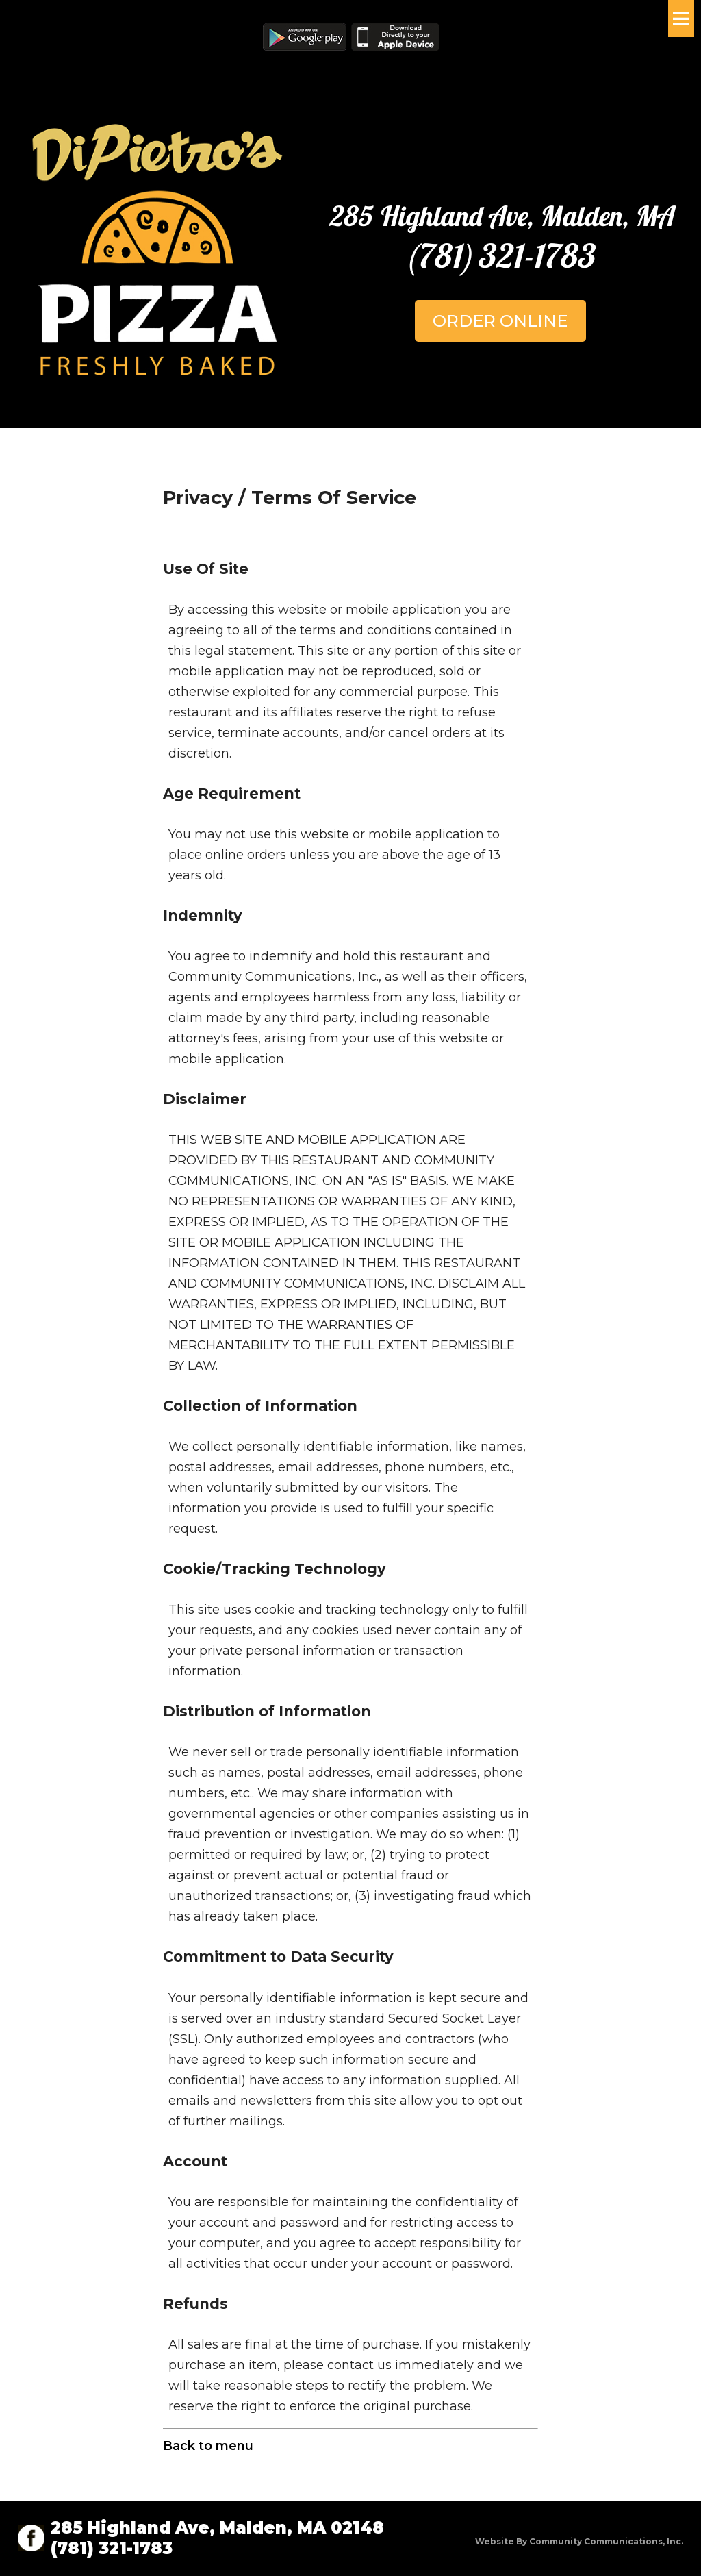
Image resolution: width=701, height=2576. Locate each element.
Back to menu (208, 2445)
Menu (681, 18)
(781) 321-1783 (500, 255)
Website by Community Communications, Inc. (579, 2541)
